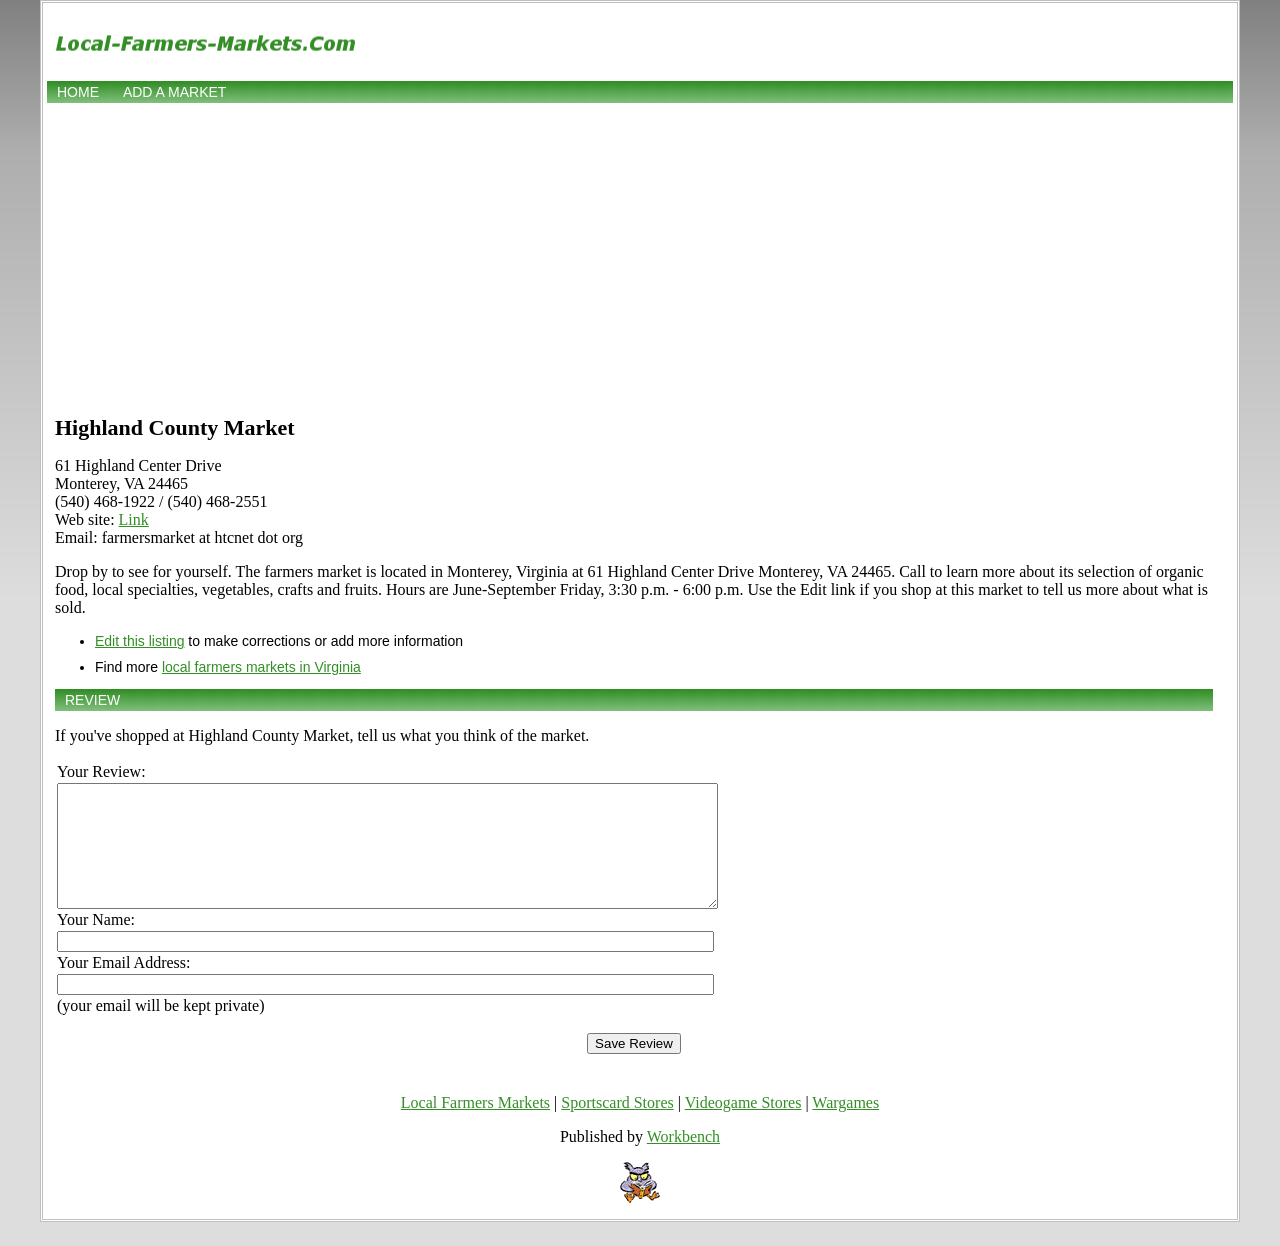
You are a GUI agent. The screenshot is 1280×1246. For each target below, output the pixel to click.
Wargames (845, 1126)
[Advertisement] (640, 257)
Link (134, 519)
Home (78, 92)
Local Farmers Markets (475, 1126)
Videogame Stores (743, 1126)
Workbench (683, 1160)
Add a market (174, 92)
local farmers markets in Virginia (261, 667)
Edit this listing (139, 641)
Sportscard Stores (617, 1126)
